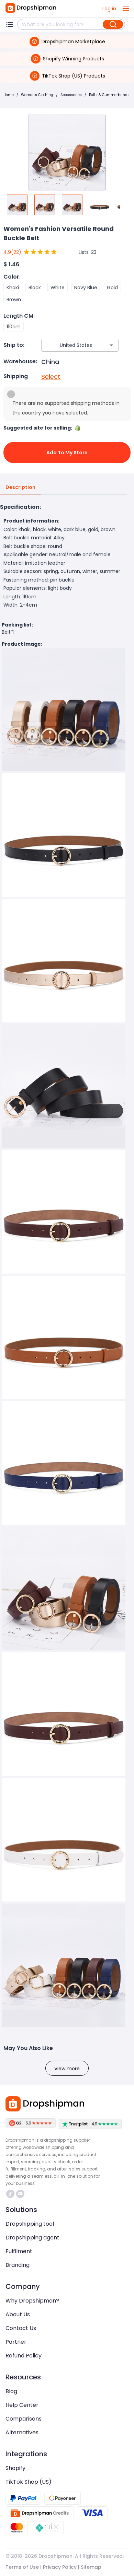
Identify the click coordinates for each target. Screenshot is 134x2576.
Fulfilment (18, 2251)
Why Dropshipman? (32, 2301)
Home (8, 94)
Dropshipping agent (32, 2237)
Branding (17, 2265)
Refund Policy (23, 2356)
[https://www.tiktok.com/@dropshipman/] (10, 2194)
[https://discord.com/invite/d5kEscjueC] (20, 2194)
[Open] (111, 345)
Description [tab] (20, 487)
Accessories (71, 94)
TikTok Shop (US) (28, 2482)
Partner (15, 2342)
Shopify (15, 2468)
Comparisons (23, 2419)
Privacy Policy (60, 2567)
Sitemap (91, 2567)
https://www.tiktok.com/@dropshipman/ (10, 2194)
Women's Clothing (37, 94)
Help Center (21, 2405)
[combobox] (69, 345)
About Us (17, 2314)
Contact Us (20, 2328)
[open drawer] (126, 8)
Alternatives (21, 2432)
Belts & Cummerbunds (109, 94)
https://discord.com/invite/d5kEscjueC (20, 2194)
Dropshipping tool (29, 2224)
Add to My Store (67, 452)
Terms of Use (22, 2567)
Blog (11, 2391)
